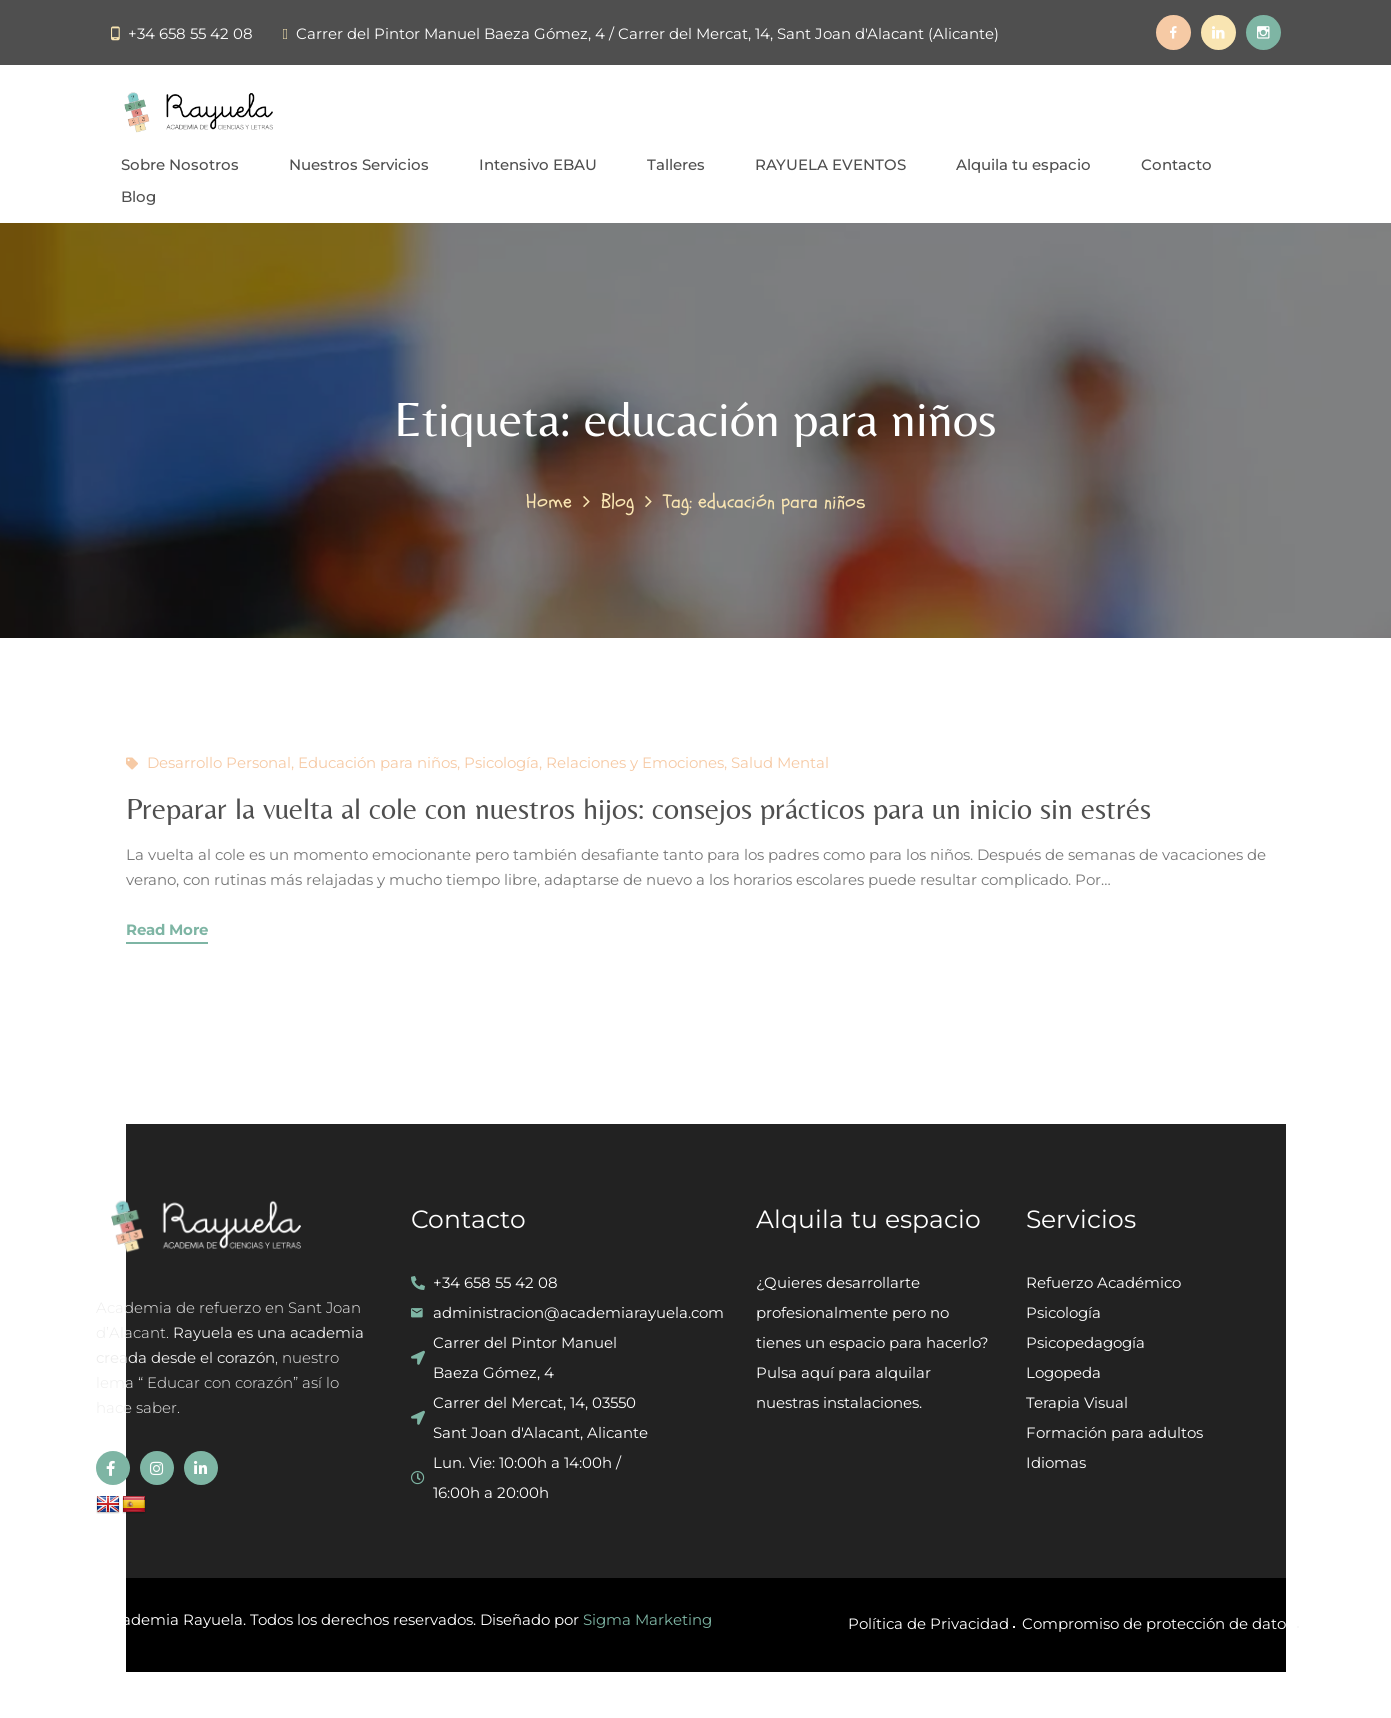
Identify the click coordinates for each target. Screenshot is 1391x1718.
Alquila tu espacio (1023, 164)
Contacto (1176, 164)
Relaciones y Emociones (635, 762)
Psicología (501, 762)
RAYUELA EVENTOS (830, 164)
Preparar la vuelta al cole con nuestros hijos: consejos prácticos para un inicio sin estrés (638, 808)
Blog (138, 196)
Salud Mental (780, 762)
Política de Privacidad (928, 1623)
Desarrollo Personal (219, 762)
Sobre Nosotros (180, 164)
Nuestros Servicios (359, 164)
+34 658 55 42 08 (190, 33)
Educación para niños (377, 762)
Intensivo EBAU (538, 164)
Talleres (676, 164)
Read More (167, 929)
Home (549, 501)
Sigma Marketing (647, 1619)
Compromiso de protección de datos (1157, 1623)
